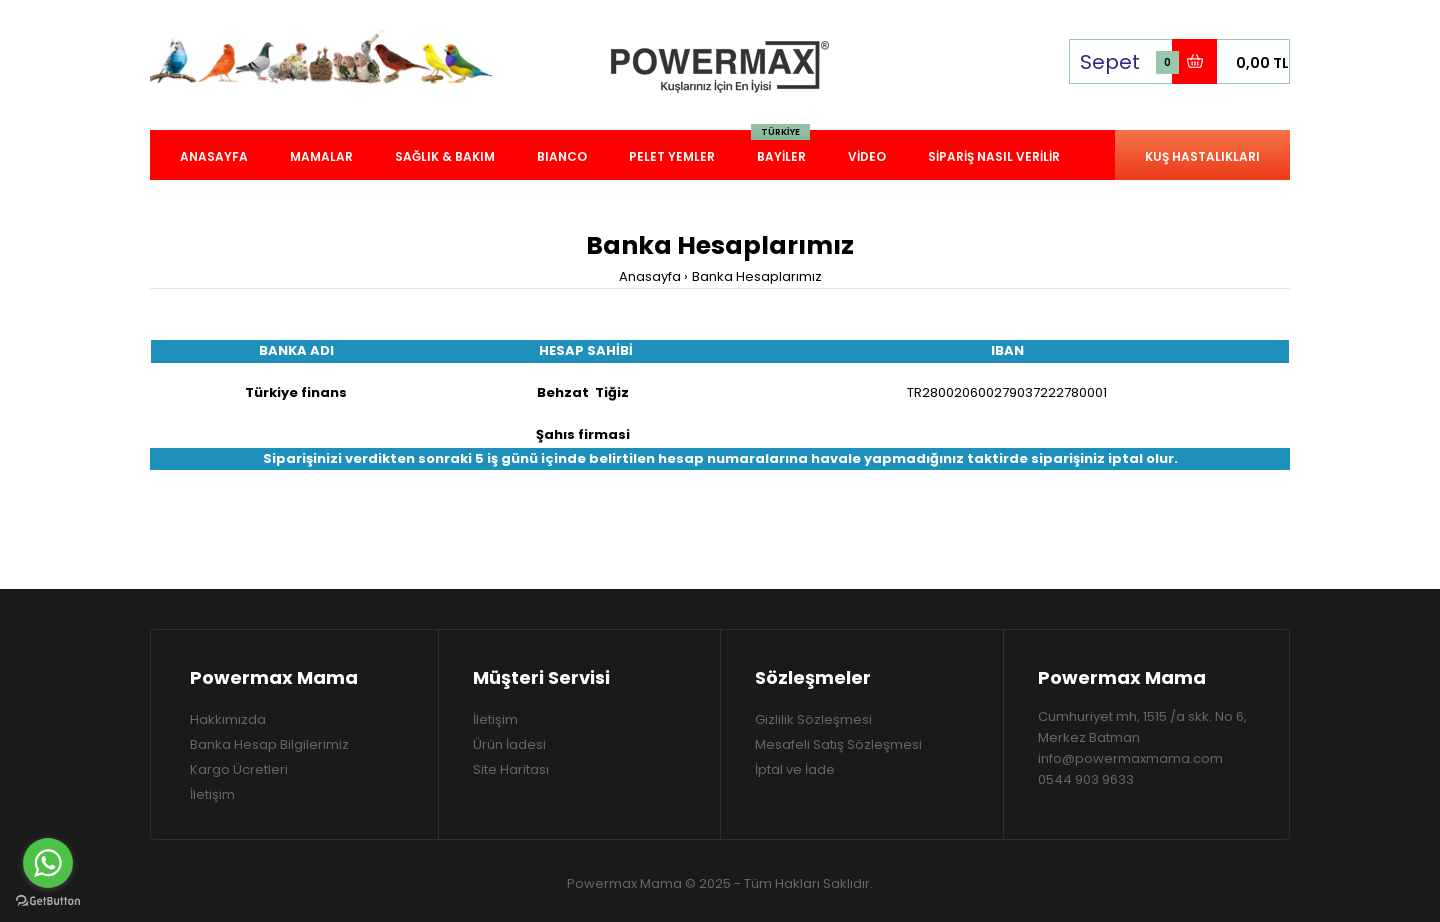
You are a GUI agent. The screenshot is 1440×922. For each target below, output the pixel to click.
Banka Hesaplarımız (757, 276)
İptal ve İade (795, 769)
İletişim (212, 794)
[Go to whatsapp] (48, 863)
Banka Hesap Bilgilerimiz (269, 744)
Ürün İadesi (509, 744)
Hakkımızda (228, 719)
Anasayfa (650, 276)
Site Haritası (511, 769)
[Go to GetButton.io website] (48, 901)
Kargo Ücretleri (239, 769)
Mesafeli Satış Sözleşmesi (838, 744)
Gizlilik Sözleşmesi (813, 719)
